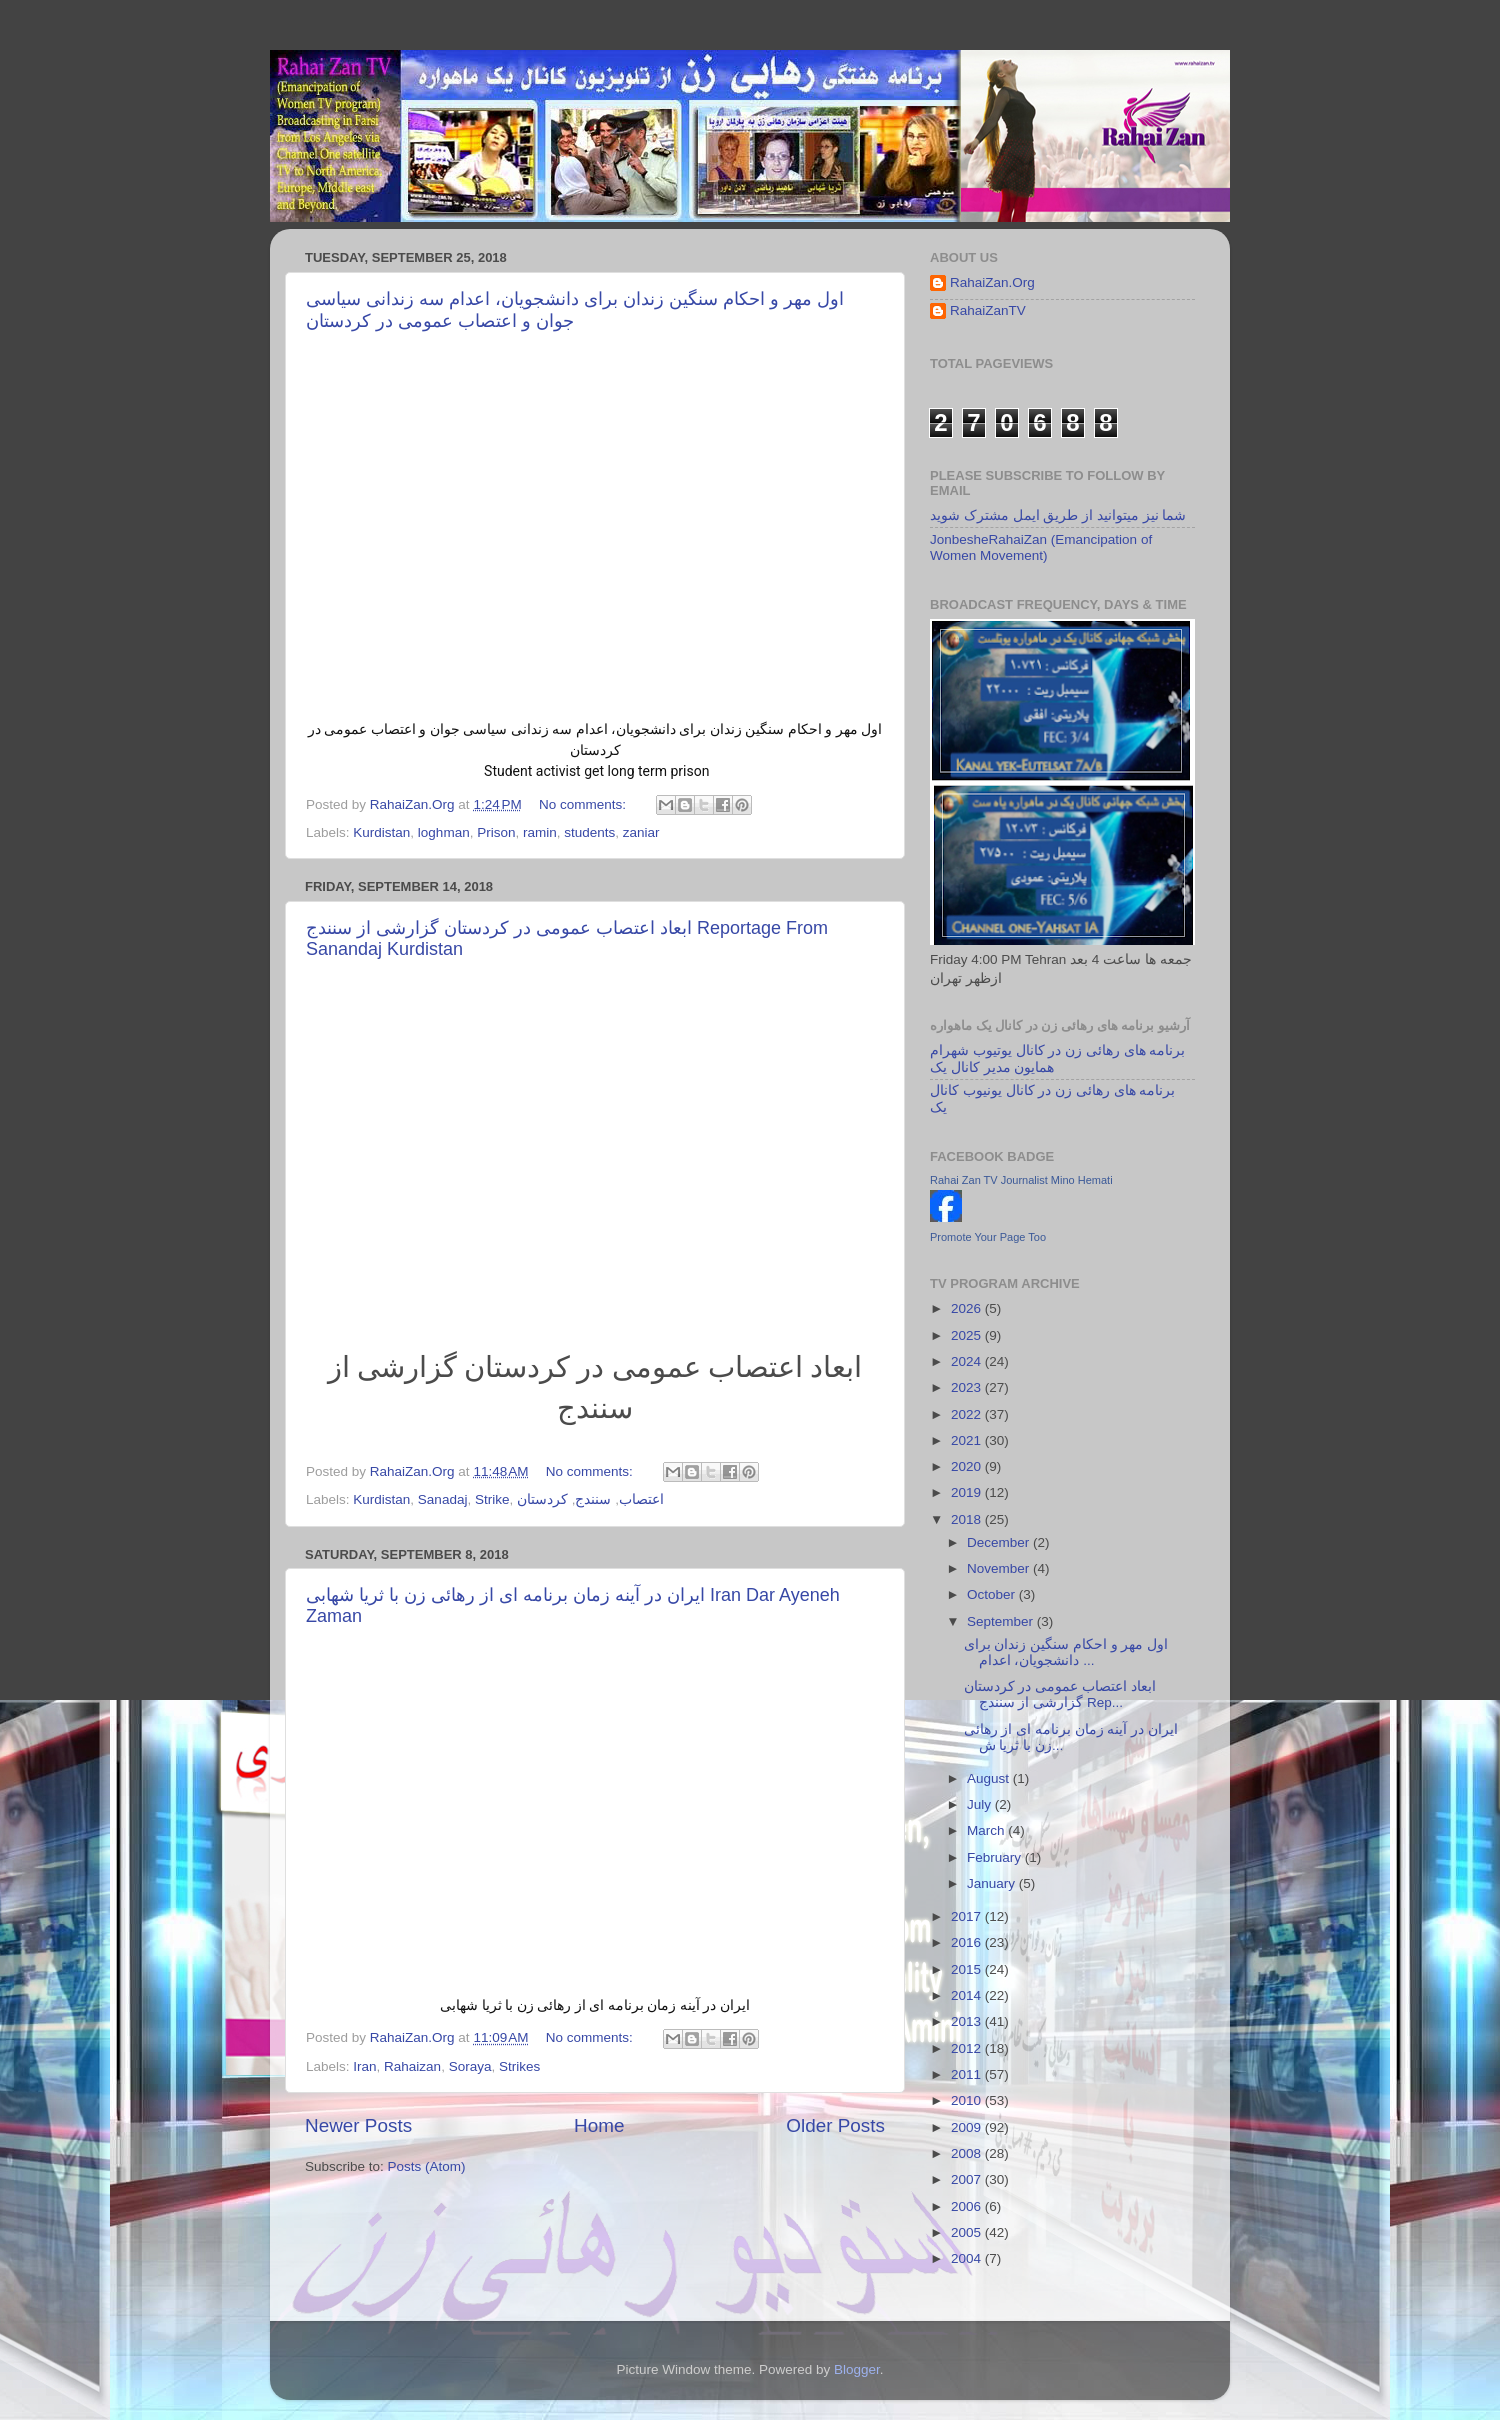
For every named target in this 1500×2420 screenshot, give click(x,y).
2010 (968, 2100)
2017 (968, 1916)
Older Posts (835, 2125)
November (1000, 1568)
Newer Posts (358, 2125)
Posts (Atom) (427, 2166)
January (993, 1883)
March (987, 1830)
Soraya (470, 2066)
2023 (968, 1387)
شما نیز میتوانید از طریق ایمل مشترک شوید (1058, 515)
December (1000, 1542)
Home (599, 2125)
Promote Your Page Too (988, 1237)
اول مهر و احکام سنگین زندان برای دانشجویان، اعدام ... (1066, 1652)
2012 (968, 2048)
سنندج (593, 1499)
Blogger (857, 2369)
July (981, 1804)
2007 (968, 2179)
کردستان (542, 1499)
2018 (968, 1519)
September (1002, 1621)
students (589, 832)
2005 (968, 2232)
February (996, 1857)
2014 (968, 1995)
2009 (968, 2127)
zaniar (641, 832)
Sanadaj (443, 1499)
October (993, 1594)
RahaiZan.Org (992, 282)
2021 (968, 1440)
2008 (968, 2153)
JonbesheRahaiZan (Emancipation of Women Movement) (1041, 547)
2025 (968, 1335)
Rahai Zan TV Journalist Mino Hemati (1021, 1180)
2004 (968, 2258)
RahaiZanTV (988, 310)
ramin (540, 832)
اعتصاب (641, 1499)
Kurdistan (381, 832)
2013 (968, 2021)
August (990, 1778)
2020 (968, 1466)
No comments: (584, 804)
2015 (968, 1969)
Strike (492, 1499)
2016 (968, 1942)
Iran (364, 2066)
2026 (968, 1308)
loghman (444, 832)
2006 (968, 2206)
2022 (968, 1414)
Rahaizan (412, 2066)
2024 (968, 1361)
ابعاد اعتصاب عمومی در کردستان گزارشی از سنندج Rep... (1060, 1694)
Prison (496, 832)
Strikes (519, 2066)
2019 (968, 1492)
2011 (968, 2074)
